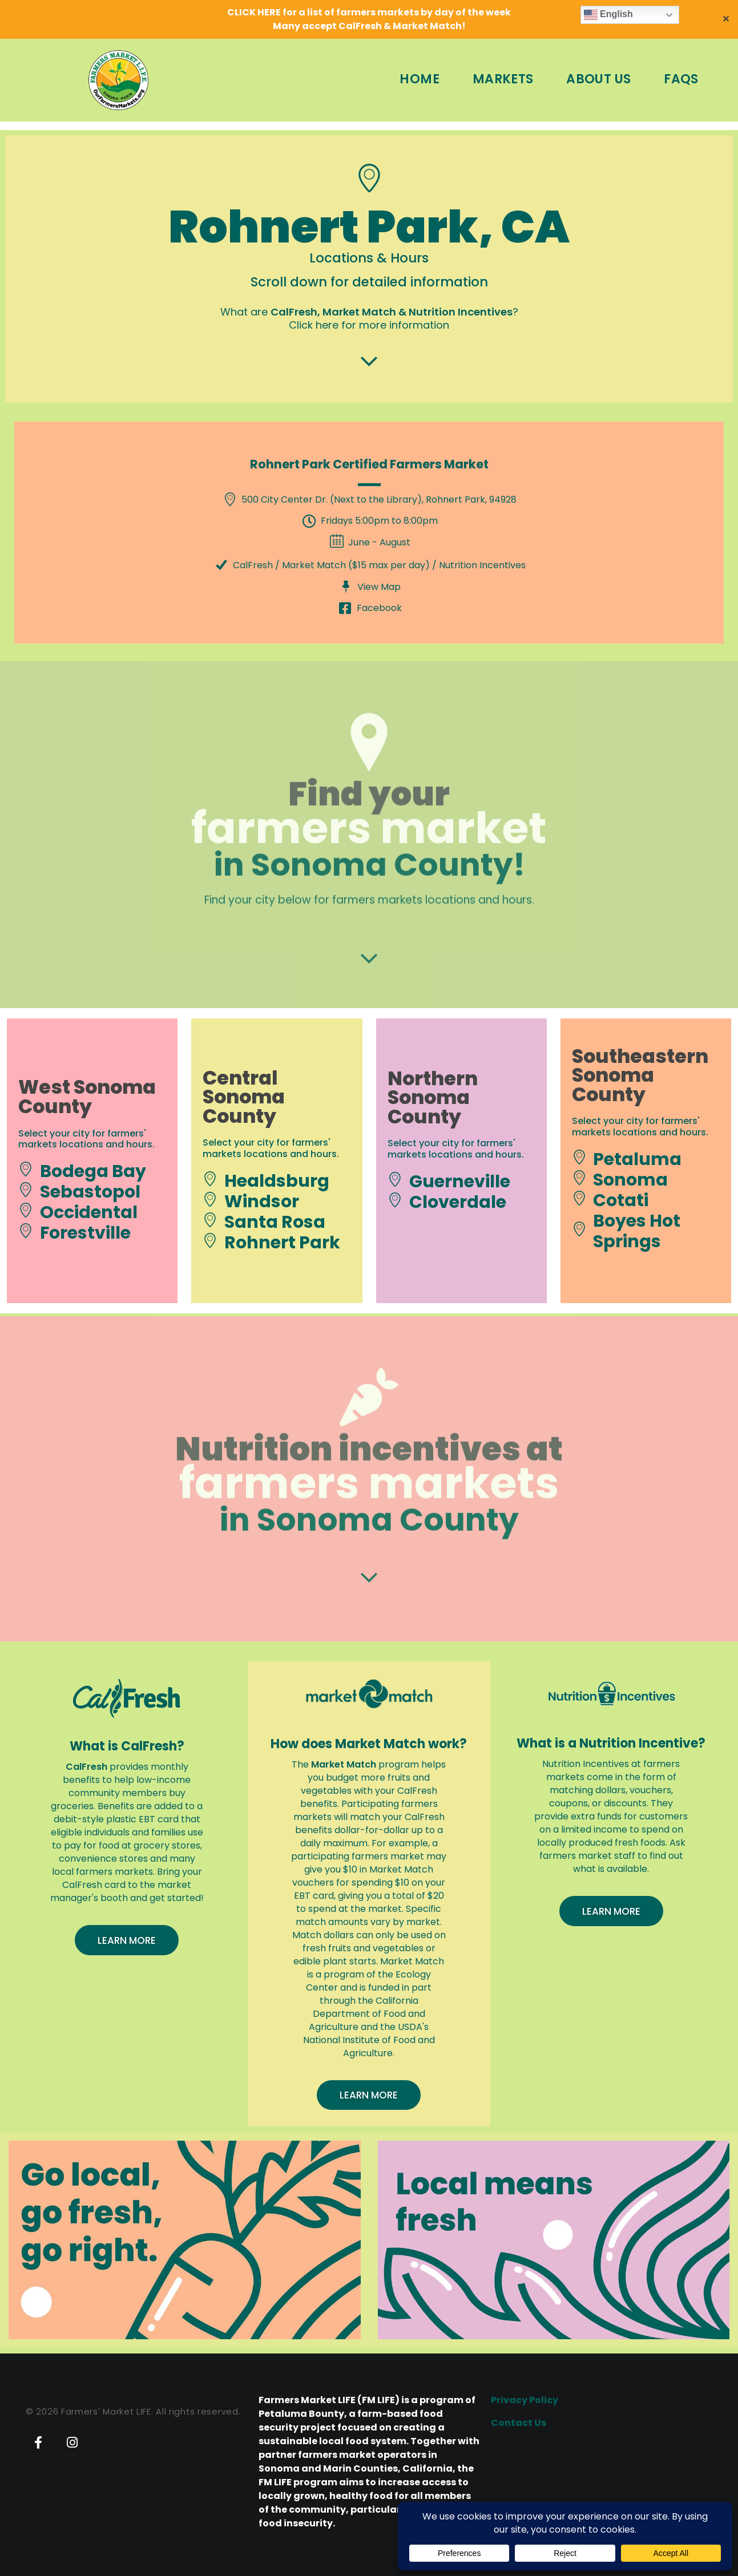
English (608, 15)
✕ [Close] (725, 19)
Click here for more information (369, 325)
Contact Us (518, 2422)
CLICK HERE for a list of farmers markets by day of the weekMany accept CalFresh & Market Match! (369, 19)
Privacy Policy (524, 2400)
